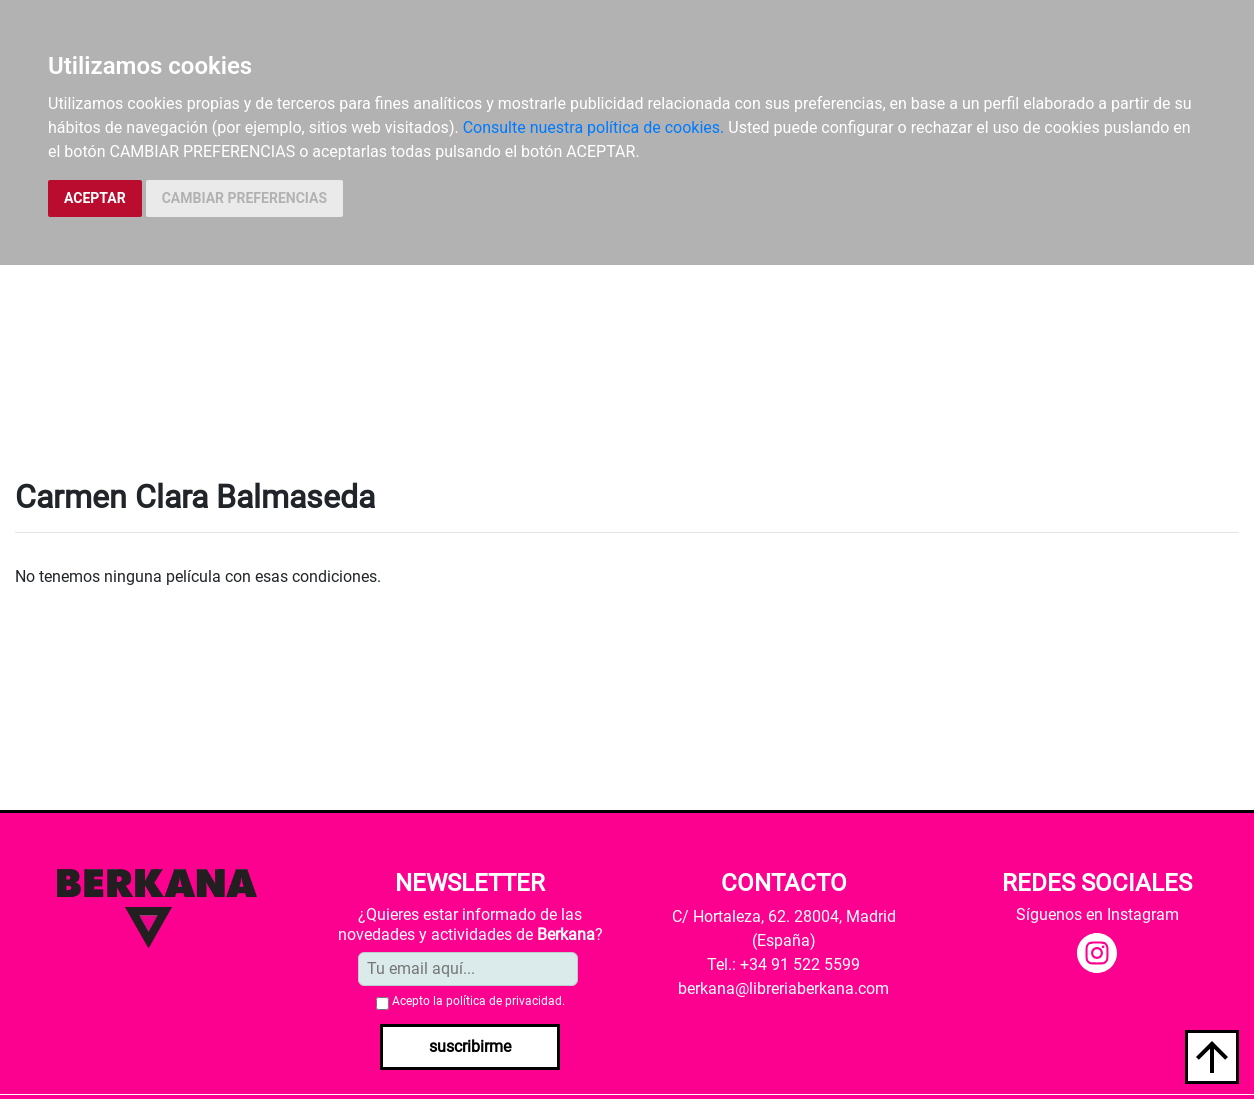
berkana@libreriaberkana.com (783, 988)
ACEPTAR (95, 198)
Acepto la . (478, 1001)
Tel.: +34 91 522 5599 (783, 964)
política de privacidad (504, 1001)
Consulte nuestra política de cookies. (594, 127)
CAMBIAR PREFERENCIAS (244, 198)
